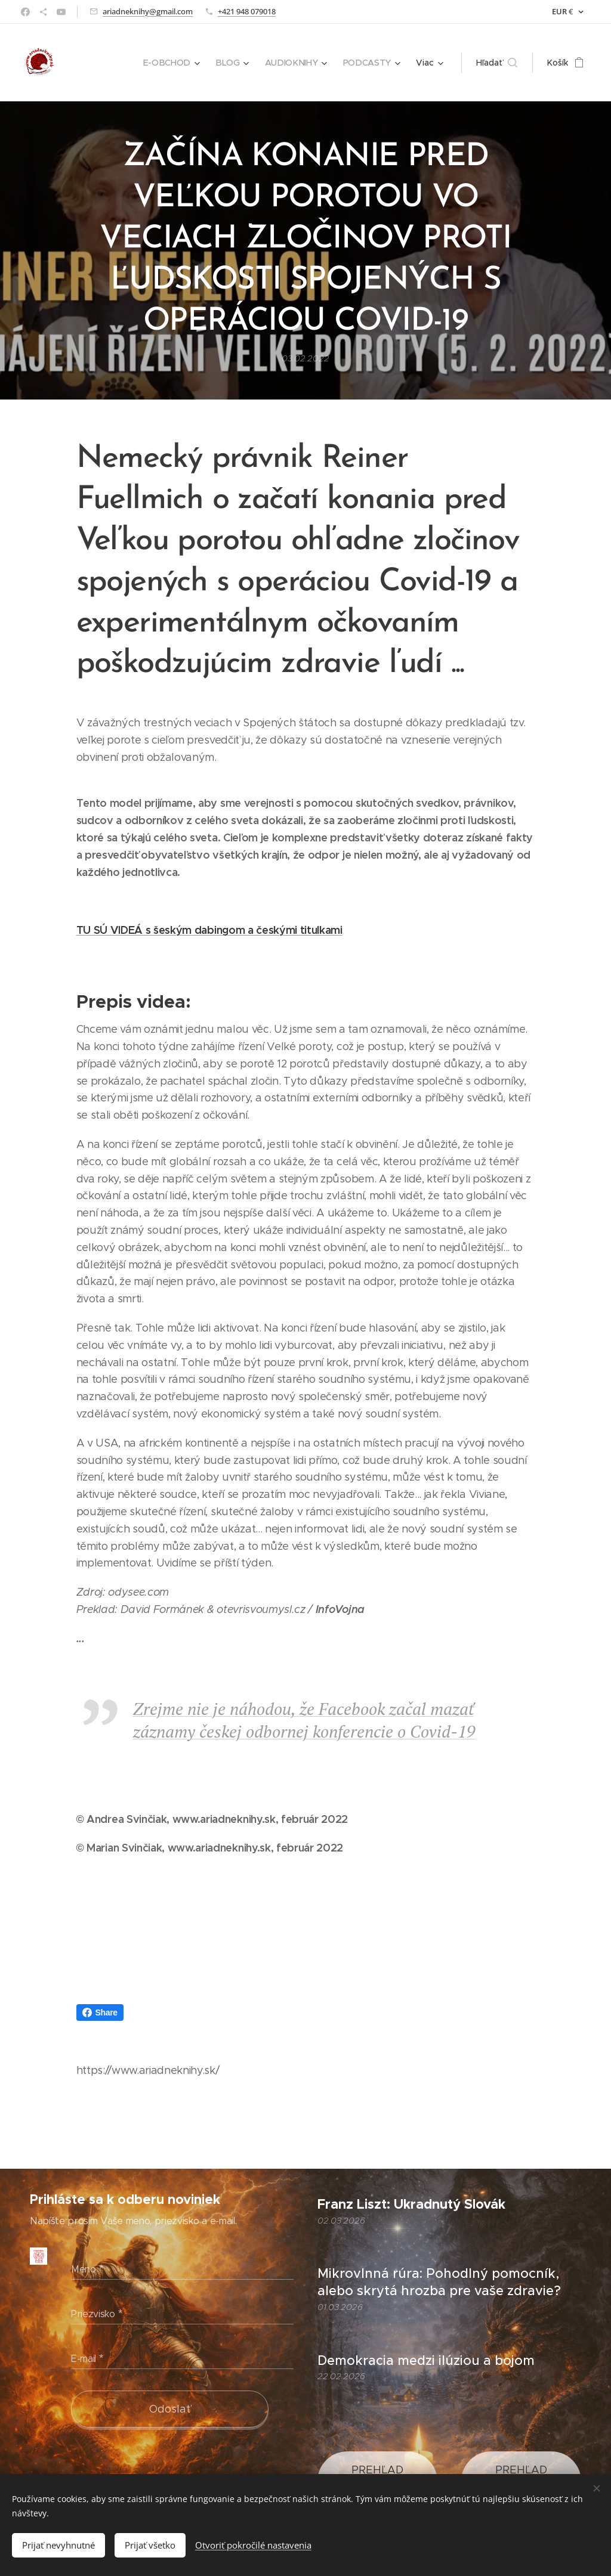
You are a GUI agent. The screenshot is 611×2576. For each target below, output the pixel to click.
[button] (499, 63)
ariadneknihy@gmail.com (148, 11)
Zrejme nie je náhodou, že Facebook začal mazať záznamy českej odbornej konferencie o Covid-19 (304, 1720)
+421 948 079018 (247, 11)
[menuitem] (111, 63)
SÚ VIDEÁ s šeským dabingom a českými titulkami (216, 930)
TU (83, 930)
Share (100, 2012)
